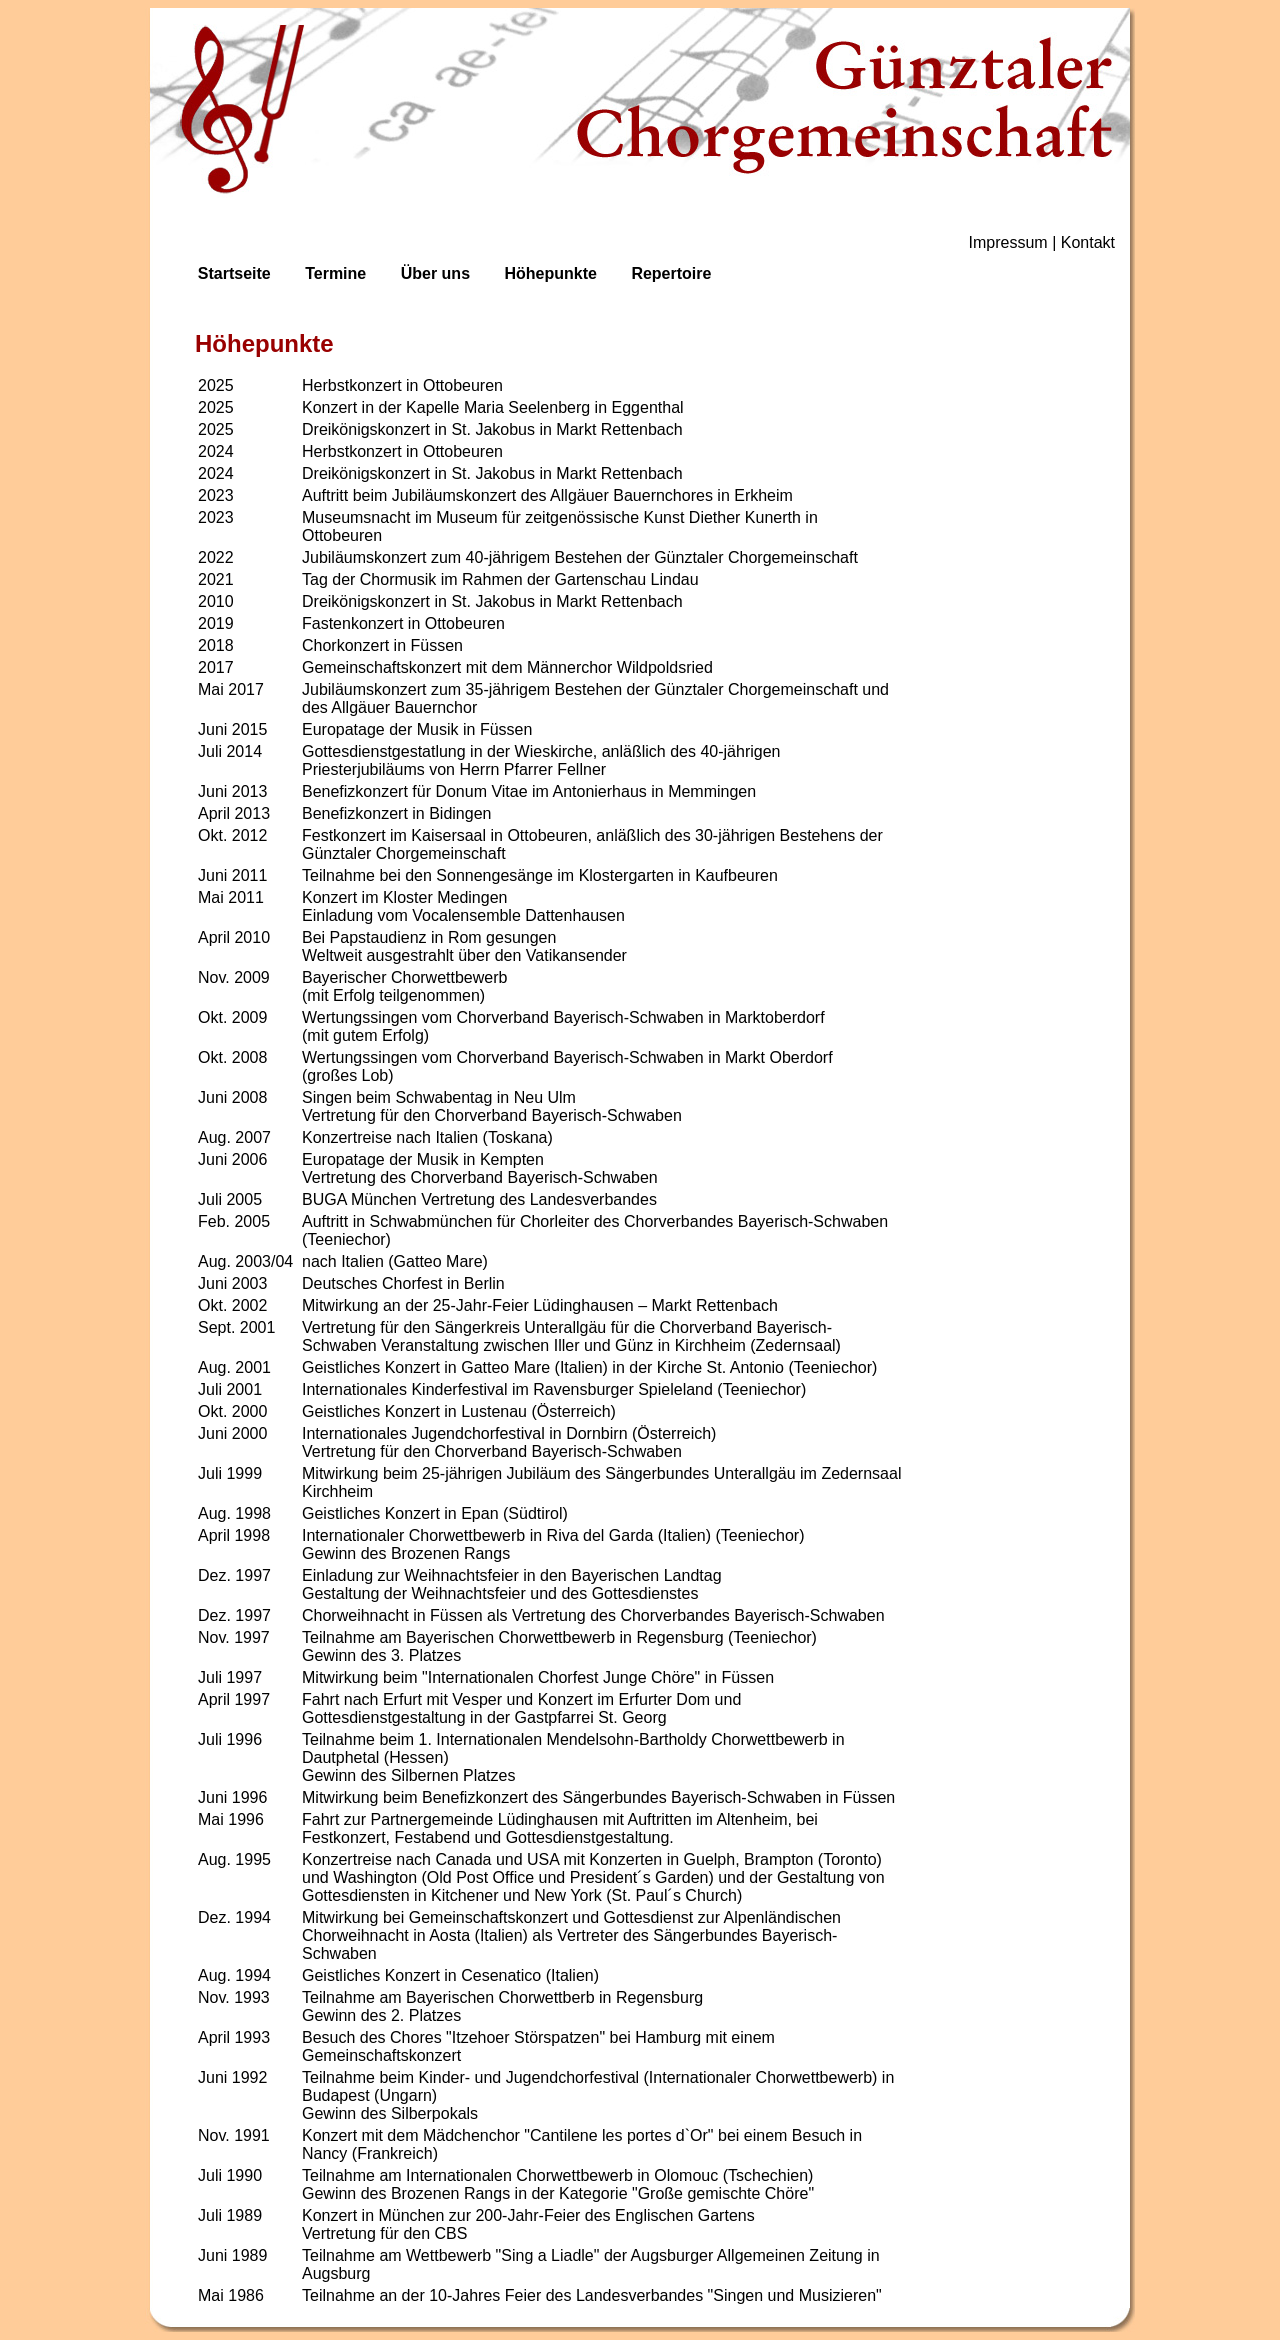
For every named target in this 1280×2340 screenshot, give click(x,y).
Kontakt (1088, 242)
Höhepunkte (550, 273)
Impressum (1008, 242)
